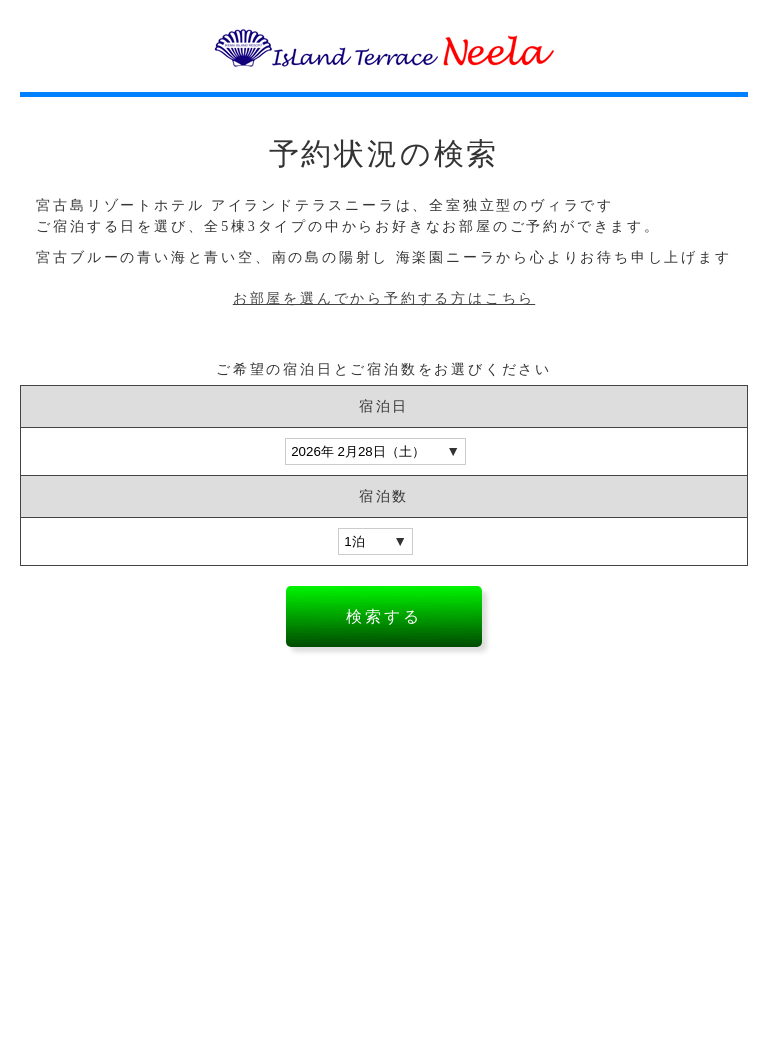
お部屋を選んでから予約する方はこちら (384, 298)
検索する (383, 616)
